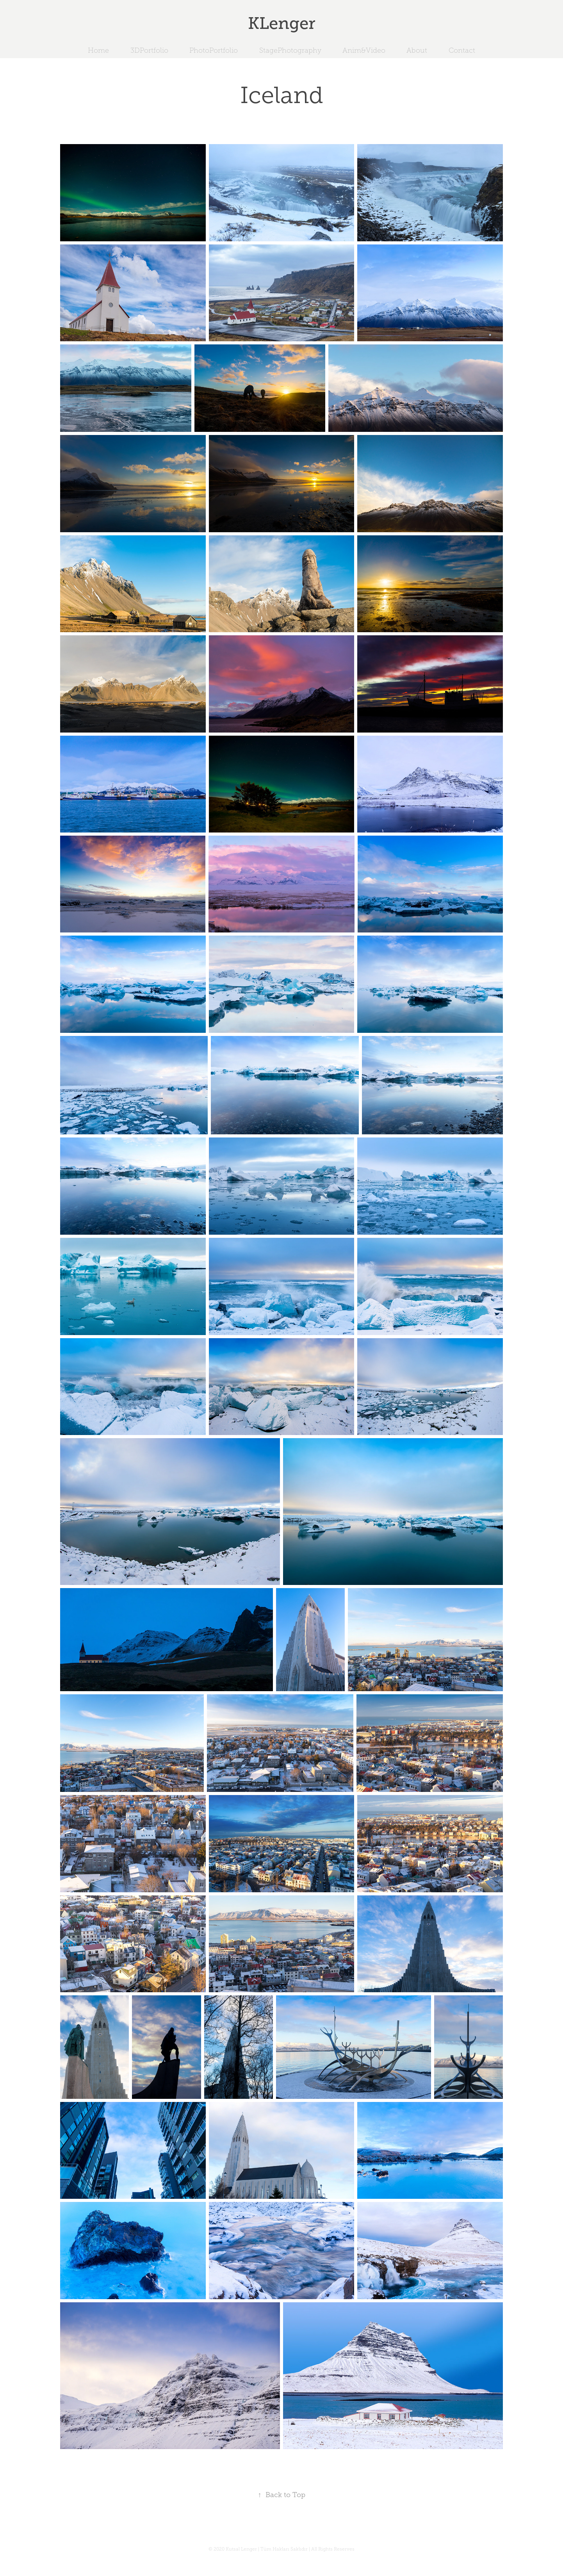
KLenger (281, 23)
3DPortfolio (149, 50)
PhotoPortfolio (213, 50)
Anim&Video (363, 50)
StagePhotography (290, 50)
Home (98, 50)
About (416, 50)
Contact (462, 50)
